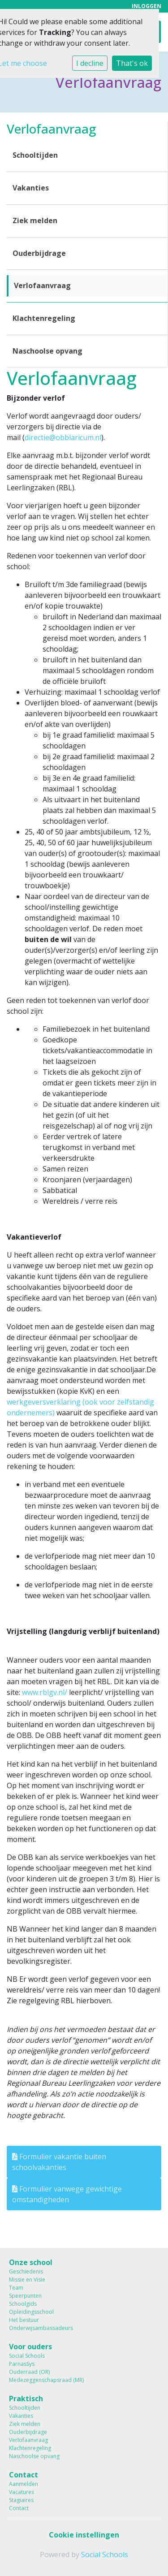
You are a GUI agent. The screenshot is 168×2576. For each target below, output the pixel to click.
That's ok (132, 63)
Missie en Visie (27, 2279)
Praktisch (26, 2398)
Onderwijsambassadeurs (41, 2328)
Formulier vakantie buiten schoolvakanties (59, 2162)
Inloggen (146, 6)
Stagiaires (21, 2500)
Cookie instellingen (84, 2535)
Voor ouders (30, 2346)
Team (16, 2287)
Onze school (30, 2262)
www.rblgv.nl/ (44, 1692)
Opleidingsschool (31, 2312)
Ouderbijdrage (39, 253)
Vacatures (21, 2492)
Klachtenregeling (44, 318)
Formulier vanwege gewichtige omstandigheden (67, 2194)
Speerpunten (25, 2295)
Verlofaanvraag (42, 285)
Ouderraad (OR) (29, 2372)
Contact (23, 2475)
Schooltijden (35, 155)
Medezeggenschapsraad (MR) (46, 2380)
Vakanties (31, 188)
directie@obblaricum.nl (63, 437)
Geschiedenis (26, 2271)
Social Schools (27, 2356)
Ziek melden (35, 220)
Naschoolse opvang (47, 351)
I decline (89, 63)
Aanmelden (23, 2484)
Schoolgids (23, 2304)
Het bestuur (24, 2320)
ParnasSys (21, 2364)
